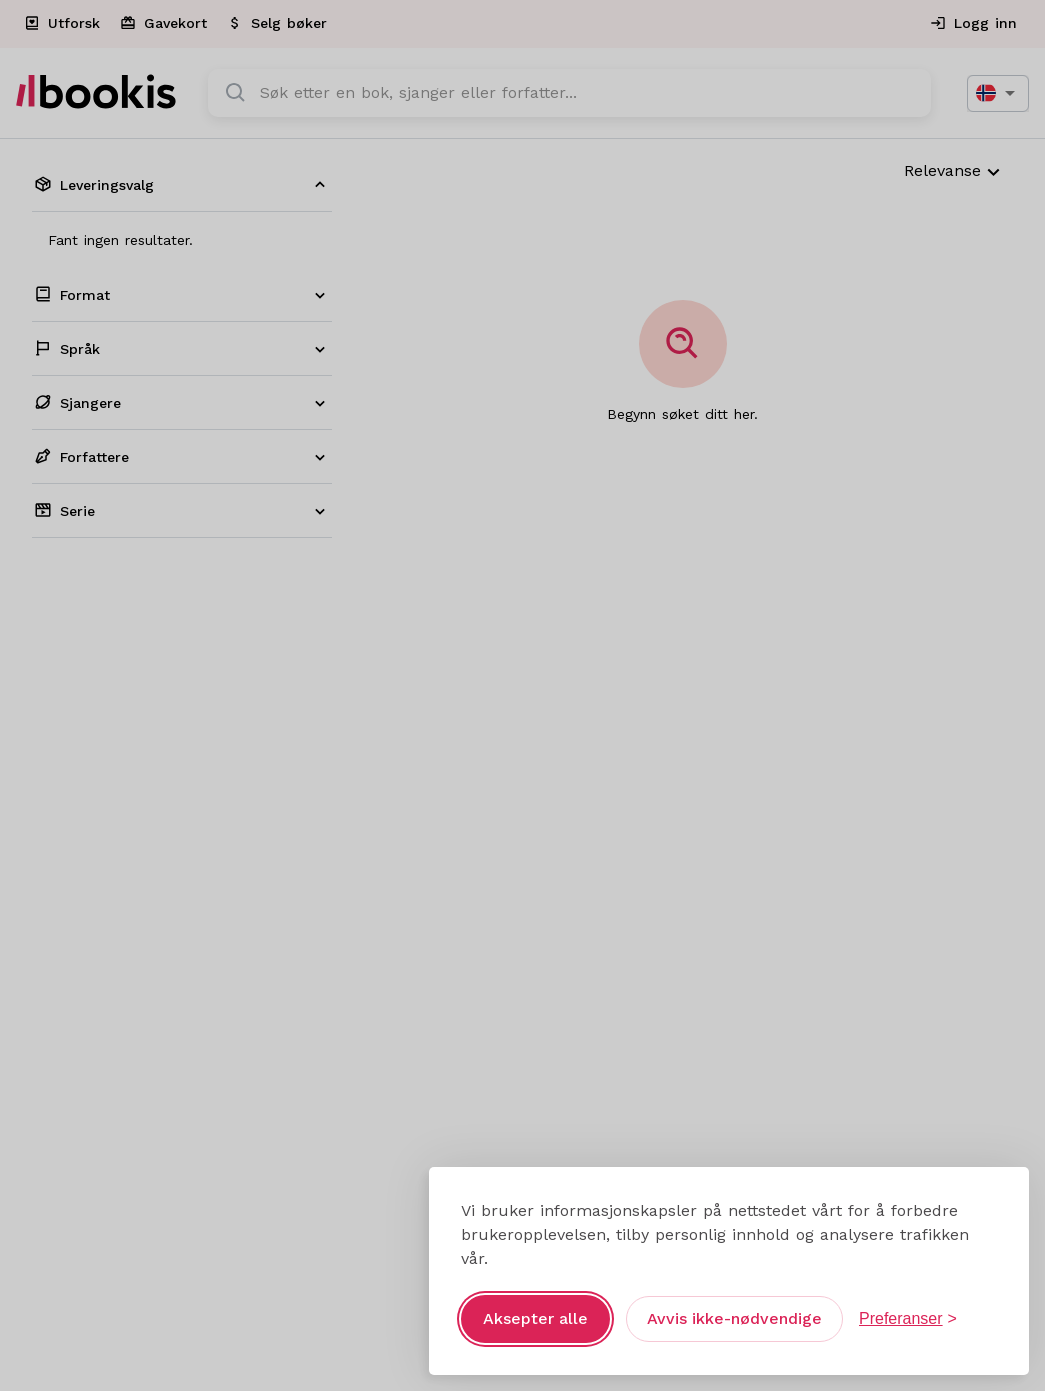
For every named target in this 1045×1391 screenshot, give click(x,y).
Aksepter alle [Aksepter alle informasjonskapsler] (535, 1318)
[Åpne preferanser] (908, 1319)
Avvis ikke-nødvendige (734, 1318)
